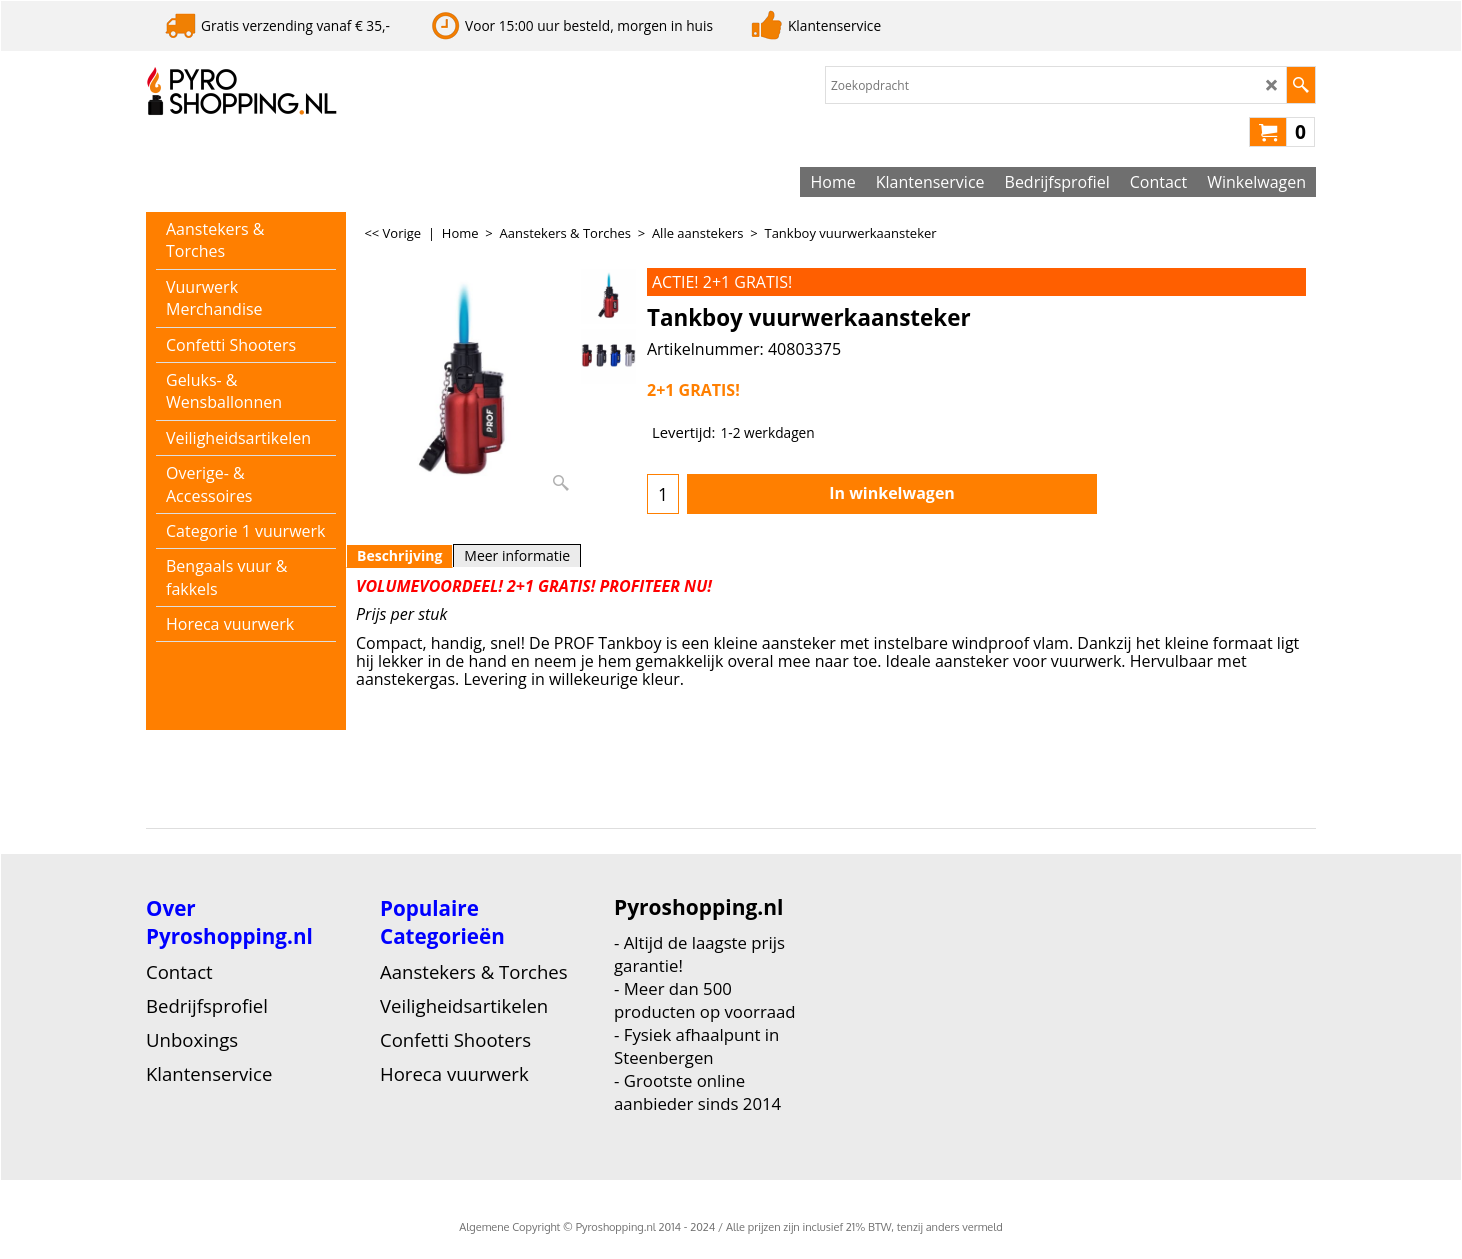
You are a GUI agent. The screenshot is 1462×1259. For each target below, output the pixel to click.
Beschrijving (399, 555)
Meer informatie (517, 555)
